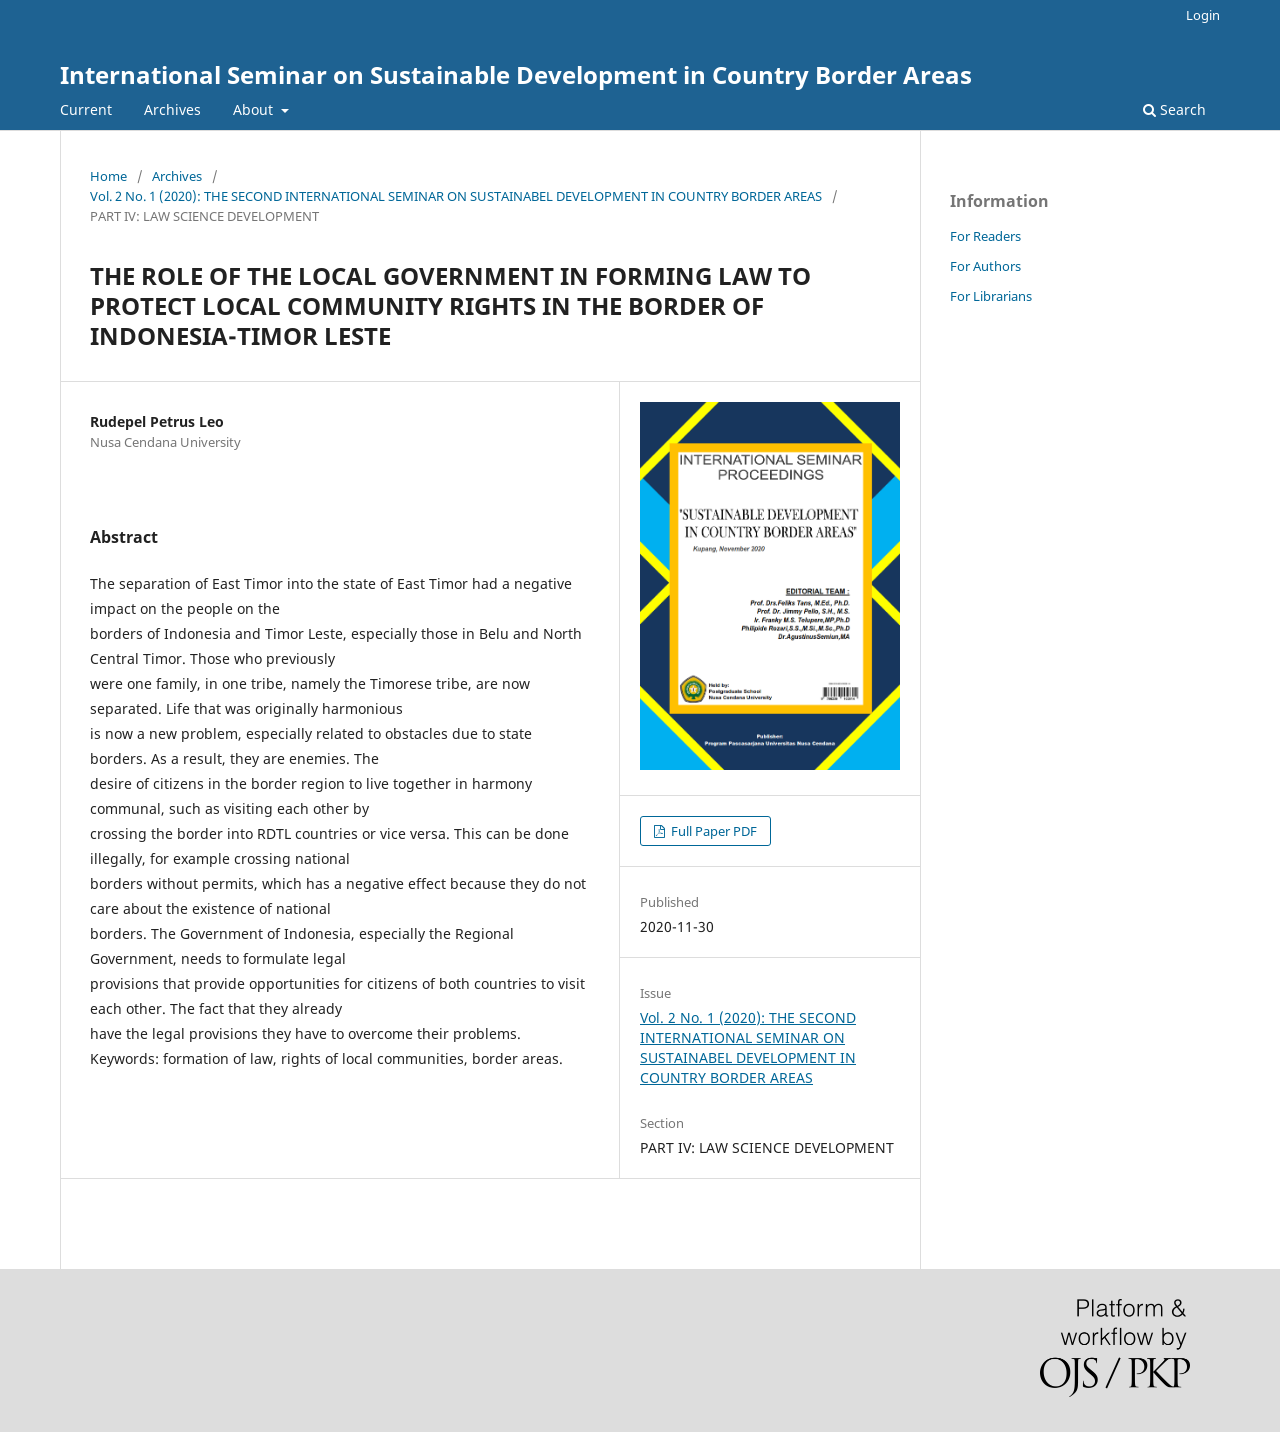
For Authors (985, 266)
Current (86, 109)
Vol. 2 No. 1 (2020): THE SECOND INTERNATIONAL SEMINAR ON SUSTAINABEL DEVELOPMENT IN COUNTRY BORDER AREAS (456, 196)
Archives (172, 109)
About (255, 109)
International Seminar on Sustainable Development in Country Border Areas (516, 74)
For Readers (985, 236)
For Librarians (991, 296)
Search (1174, 109)
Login (1203, 15)
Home (108, 176)
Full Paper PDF (712, 831)
